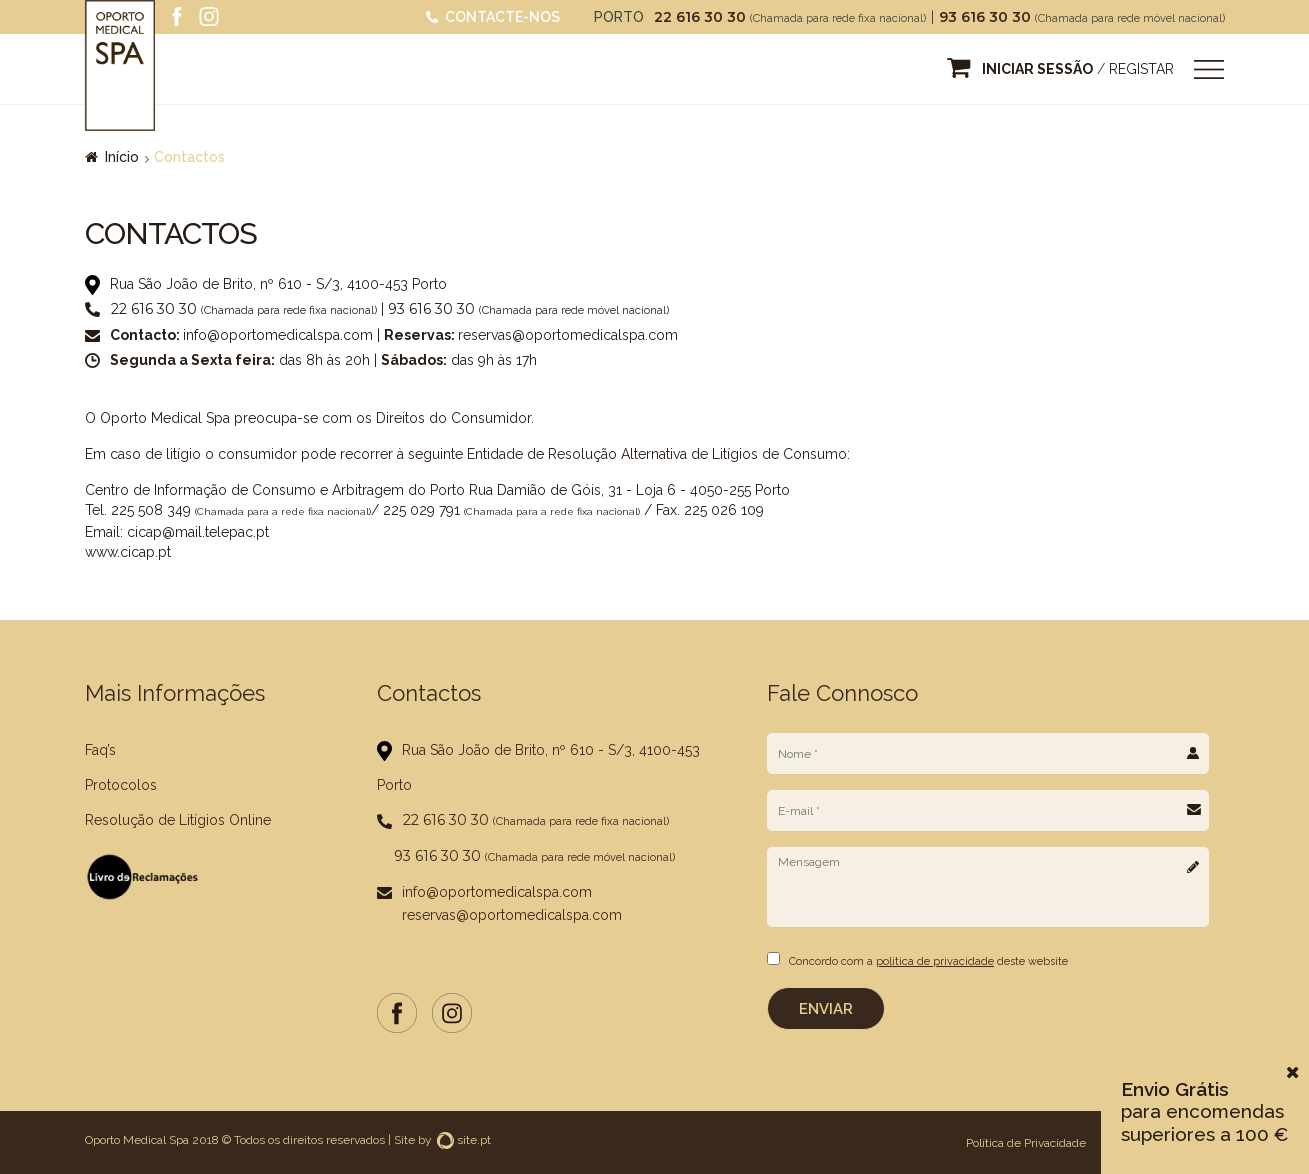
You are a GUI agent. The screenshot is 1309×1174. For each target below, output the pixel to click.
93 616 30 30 (987, 17)
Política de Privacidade (1026, 1142)
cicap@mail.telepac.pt (198, 532)
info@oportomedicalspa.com (278, 335)
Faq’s (100, 750)
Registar (1141, 69)
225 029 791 (421, 510)
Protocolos (121, 785)
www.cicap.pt (128, 552)
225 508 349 (151, 510)
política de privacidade (935, 961)
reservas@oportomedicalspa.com (568, 335)
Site (404, 1139)
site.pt (464, 1139)
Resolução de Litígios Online (178, 820)
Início (122, 157)
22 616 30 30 (702, 17)
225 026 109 (724, 510)
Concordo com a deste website (928, 961)
